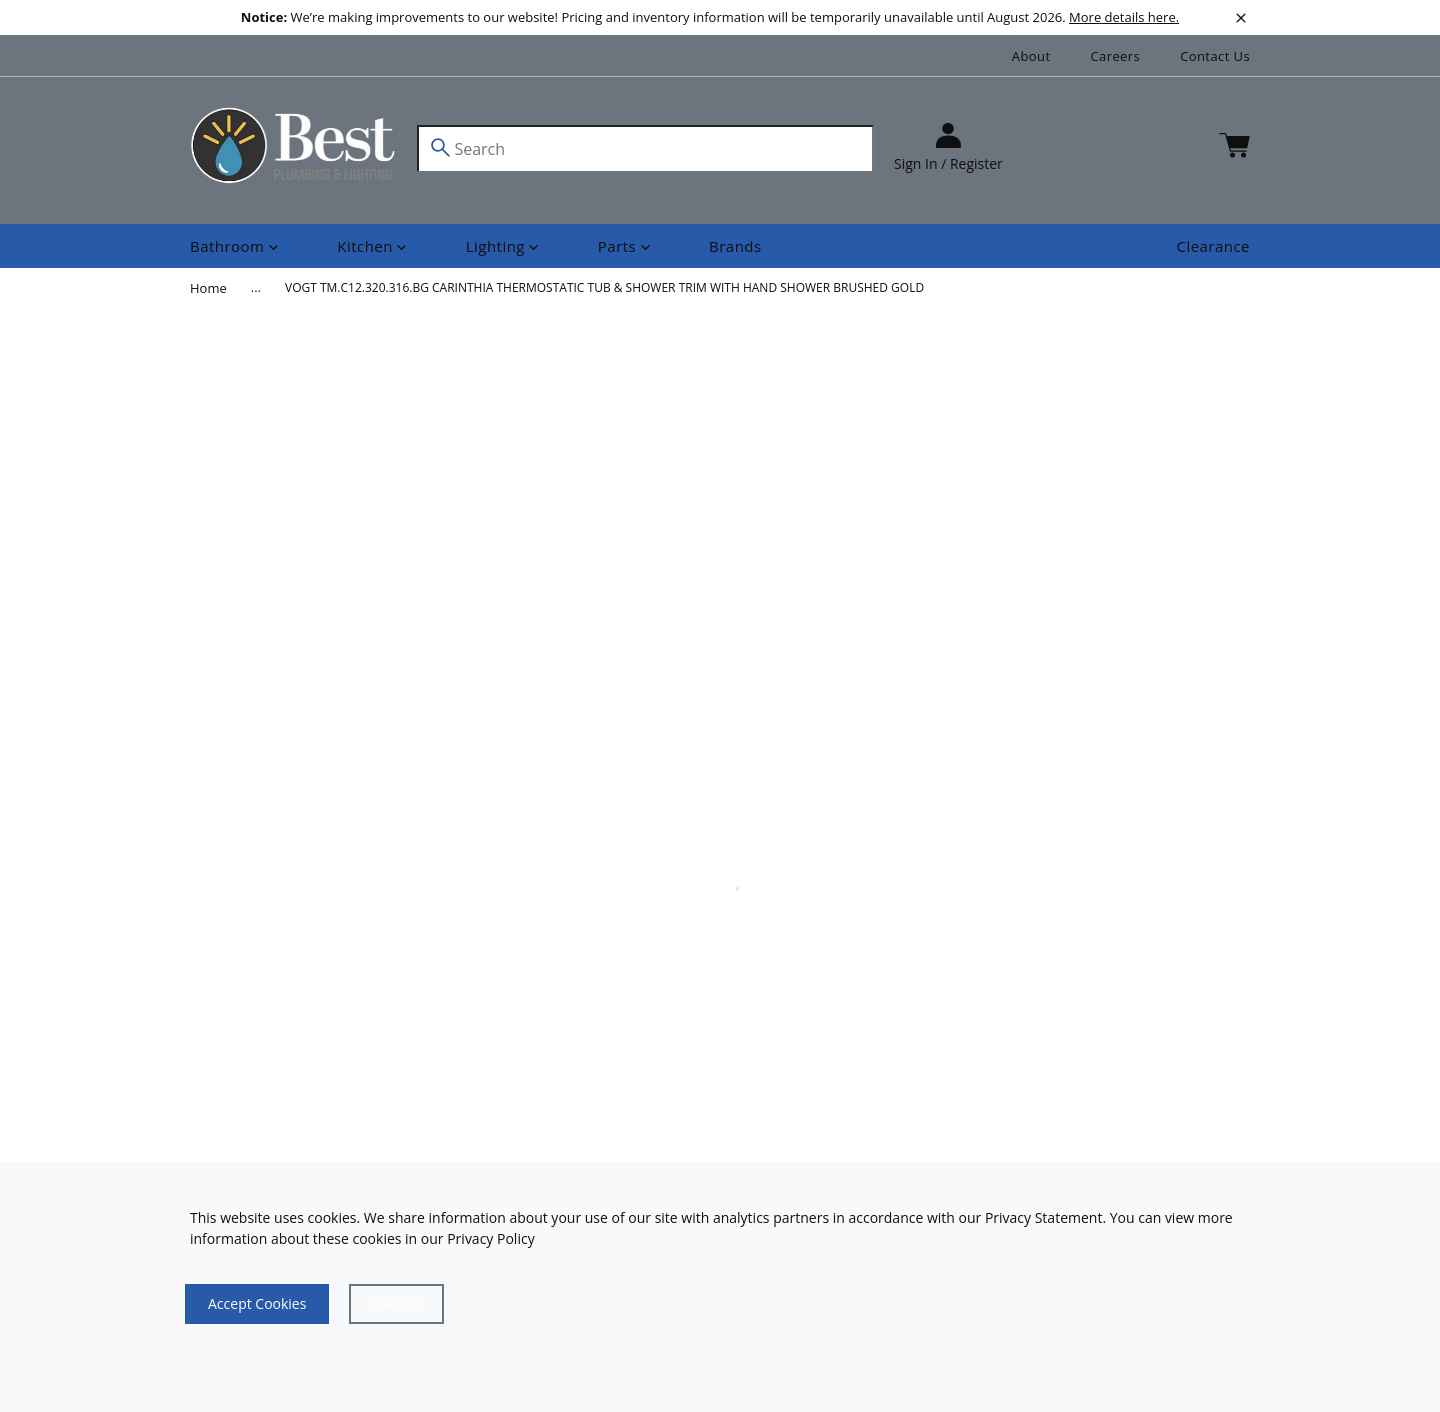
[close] (1241, 18)
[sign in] (948, 148)
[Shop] (236, 246)
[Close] (396, 1304)
